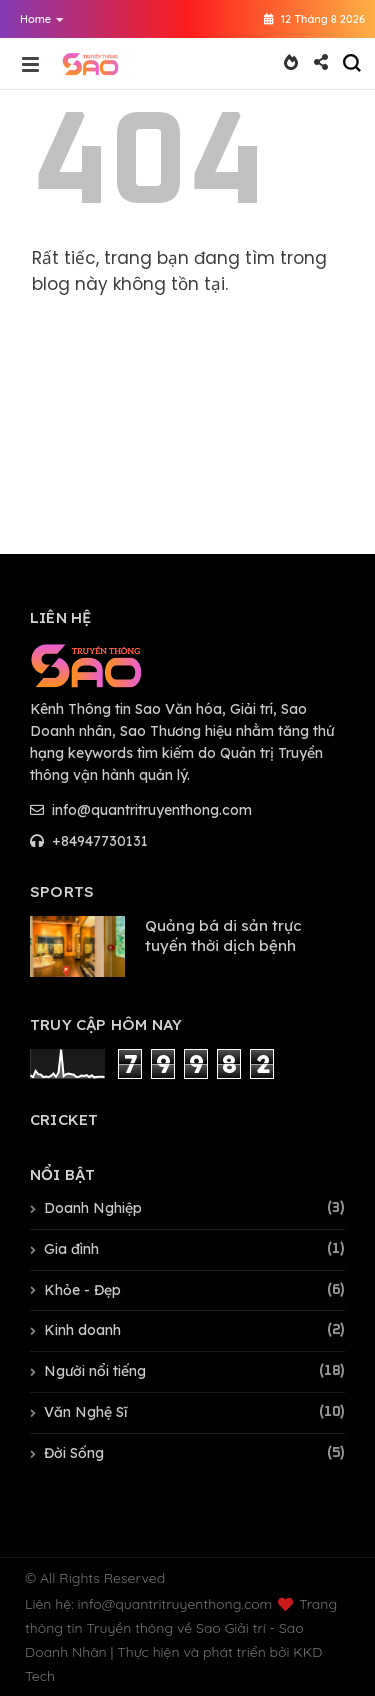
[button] (37, 19)
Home (42, 19)
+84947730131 (89, 841)
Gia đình (71, 1249)
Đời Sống (74, 1453)
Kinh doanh (82, 1330)
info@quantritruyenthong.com (141, 810)
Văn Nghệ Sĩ (85, 1412)
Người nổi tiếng (95, 1371)
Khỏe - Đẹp (82, 1290)
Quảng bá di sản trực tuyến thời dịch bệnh (223, 935)
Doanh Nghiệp (93, 1208)
